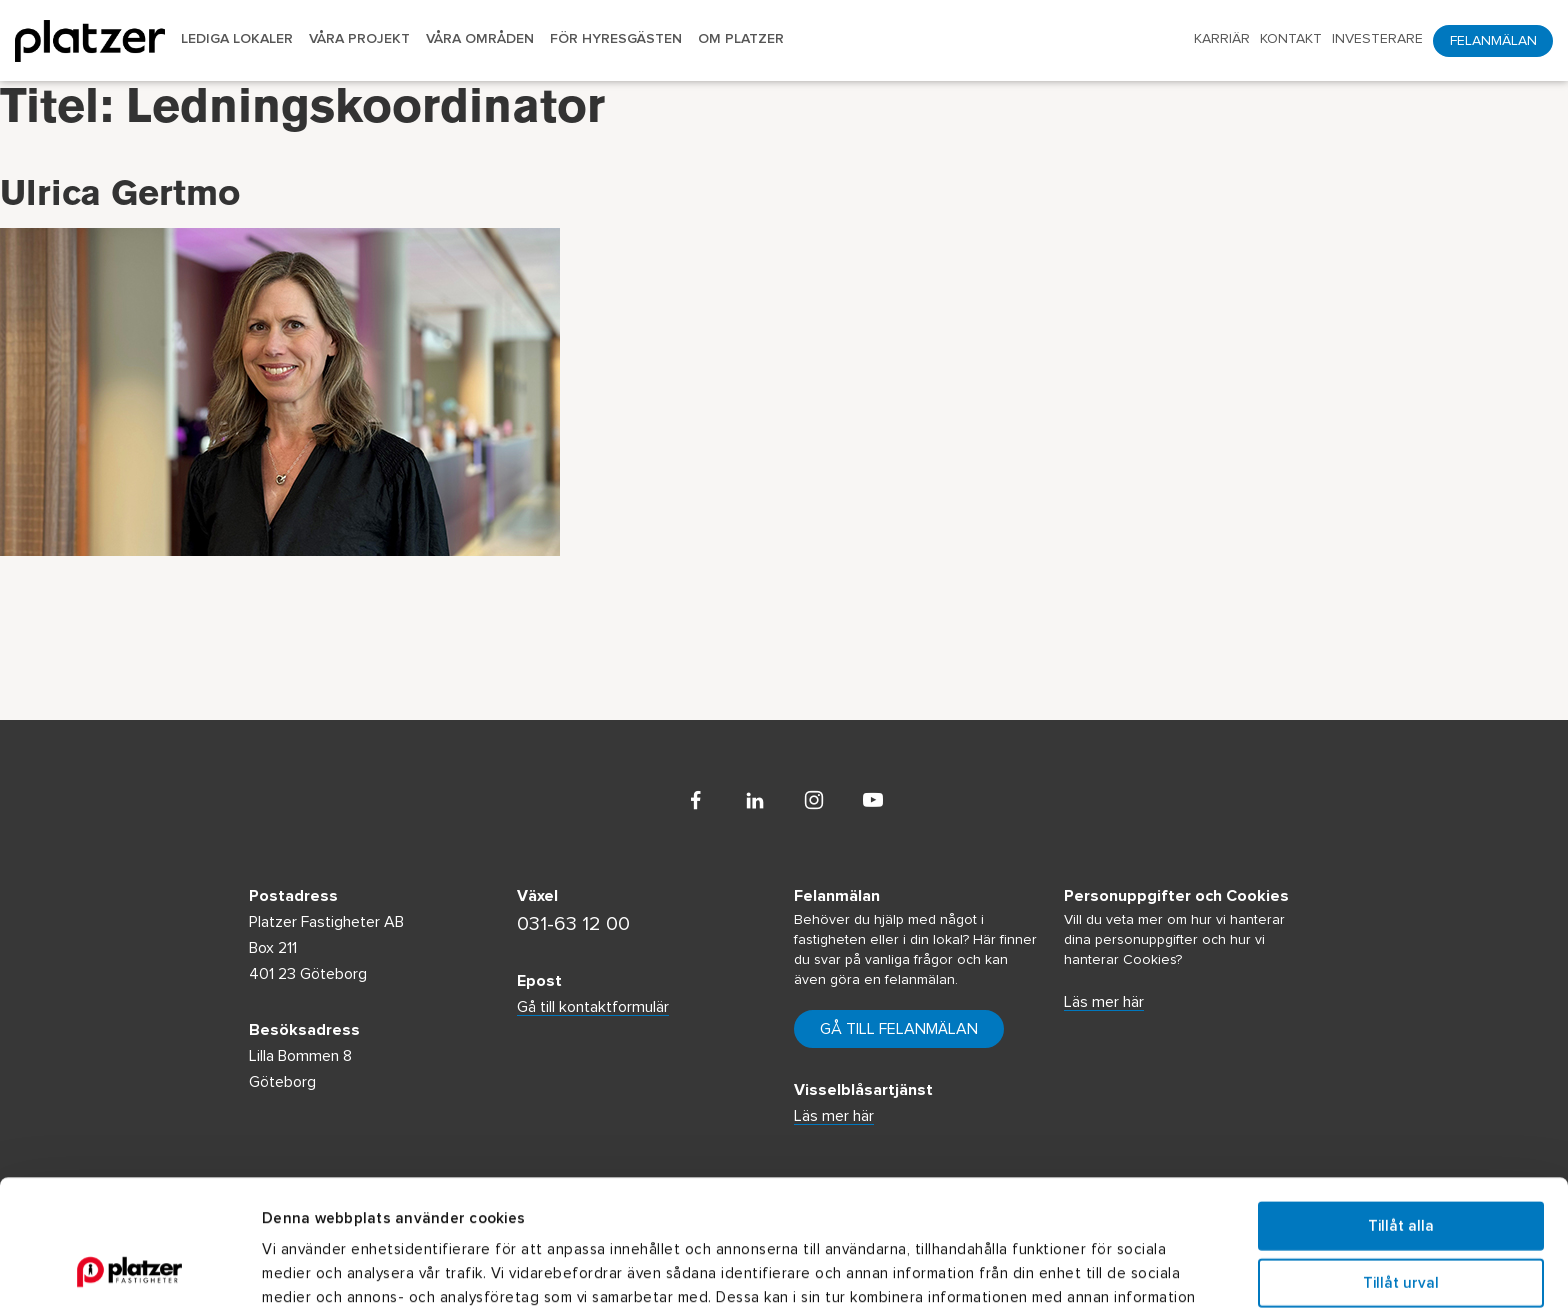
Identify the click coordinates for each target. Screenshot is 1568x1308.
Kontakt (1291, 39)
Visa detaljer (1096, 1268)
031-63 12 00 (573, 924)
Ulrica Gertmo (120, 198)
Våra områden (480, 39)
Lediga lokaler (237, 39)
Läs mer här (1104, 1002)
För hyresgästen (616, 39)
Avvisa (1401, 1220)
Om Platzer (741, 39)
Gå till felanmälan (899, 1029)
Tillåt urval (1401, 1164)
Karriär (1222, 39)
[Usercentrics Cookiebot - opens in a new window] (129, 1269)
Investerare (1377, 39)
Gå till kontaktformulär (593, 1007)
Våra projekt (359, 39)
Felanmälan (1493, 41)
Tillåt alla (1401, 1107)
